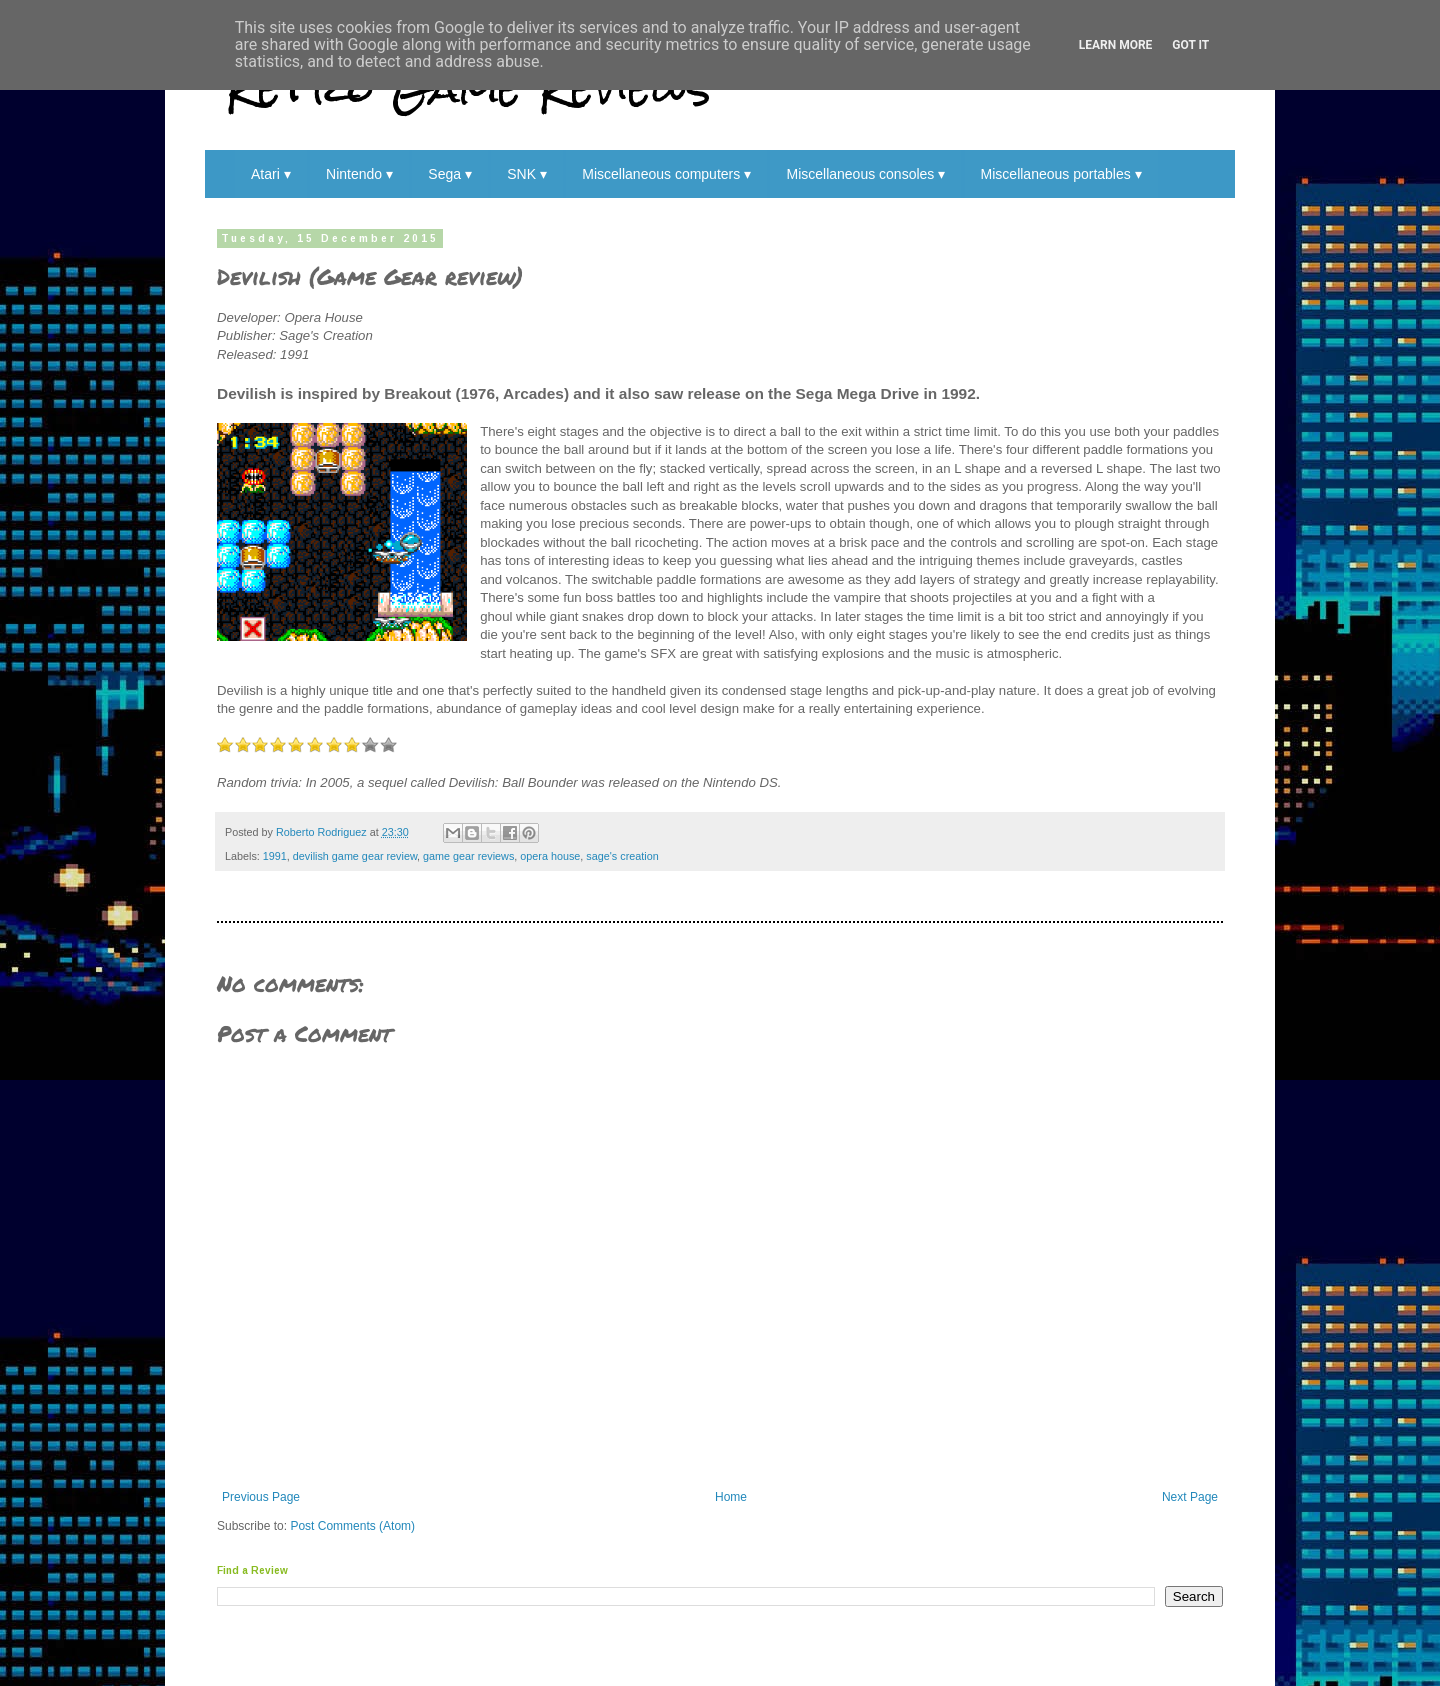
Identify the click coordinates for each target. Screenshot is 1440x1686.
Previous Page (261, 1497)
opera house (550, 856)
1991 (275, 856)
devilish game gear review (355, 856)
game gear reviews (468, 856)
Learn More (1116, 45)
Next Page (1190, 1497)
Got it (1190, 45)
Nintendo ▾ (359, 174)
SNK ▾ (527, 174)
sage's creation (622, 856)
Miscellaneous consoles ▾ (865, 174)
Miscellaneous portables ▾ (1061, 174)
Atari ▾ (271, 174)
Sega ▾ (450, 174)
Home (731, 1497)
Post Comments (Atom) (352, 1526)
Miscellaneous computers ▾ (666, 174)
